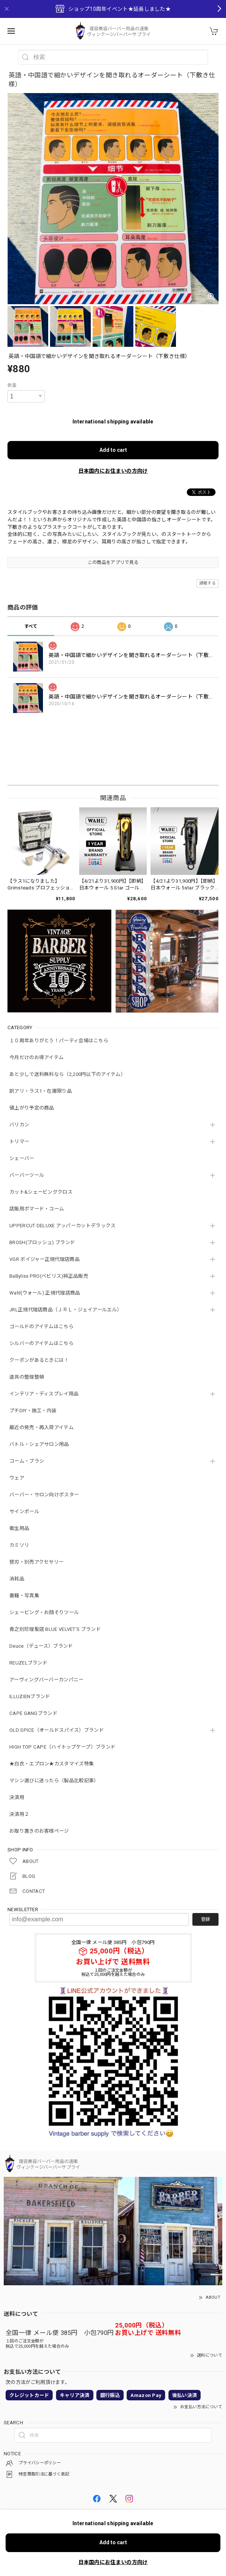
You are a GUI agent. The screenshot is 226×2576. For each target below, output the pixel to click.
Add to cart (113, 450)
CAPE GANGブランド (33, 1713)
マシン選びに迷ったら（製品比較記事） (54, 1780)
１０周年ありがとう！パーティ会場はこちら (58, 1040)
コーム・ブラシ (26, 1461)
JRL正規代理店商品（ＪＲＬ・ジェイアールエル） (65, 1309)
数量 (12, 385)
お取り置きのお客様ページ (39, 1831)
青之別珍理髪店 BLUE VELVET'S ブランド (55, 1629)
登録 (205, 1919)
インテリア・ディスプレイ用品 (43, 1394)
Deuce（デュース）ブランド (41, 1646)
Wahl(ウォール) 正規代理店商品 (44, 1293)
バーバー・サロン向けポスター (44, 1494)
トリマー (19, 1141)
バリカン (19, 1124)
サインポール (24, 1511)
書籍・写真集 (24, 1595)
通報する (207, 583)
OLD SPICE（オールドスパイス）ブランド (56, 1730)
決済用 (16, 1797)
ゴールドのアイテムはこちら (41, 1326)
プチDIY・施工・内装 (32, 1410)
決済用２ (19, 1814)
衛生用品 (19, 1528)
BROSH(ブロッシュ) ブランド (42, 1242)
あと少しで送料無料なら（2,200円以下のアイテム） (67, 1074)
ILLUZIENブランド (29, 1696)
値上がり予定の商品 (31, 1108)
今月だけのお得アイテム (36, 1057)
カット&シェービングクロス (40, 1192)
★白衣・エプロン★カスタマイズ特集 (51, 1764)
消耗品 (16, 1579)
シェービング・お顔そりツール (44, 1612)
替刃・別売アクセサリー (36, 1562)
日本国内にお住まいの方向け (113, 471)
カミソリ (19, 1545)
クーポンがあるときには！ (39, 1360)
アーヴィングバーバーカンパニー (46, 1679)
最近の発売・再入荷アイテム (41, 1427)
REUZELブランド (28, 1663)
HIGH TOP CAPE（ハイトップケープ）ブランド (62, 1747)
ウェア (16, 1478)
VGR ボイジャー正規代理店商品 (44, 1259)
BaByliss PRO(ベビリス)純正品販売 (48, 1276)
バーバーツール (26, 1175)
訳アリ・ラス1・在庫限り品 (40, 1091)
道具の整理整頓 (26, 1377)
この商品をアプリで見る (113, 562)
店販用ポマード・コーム (36, 1209)
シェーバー (21, 1158)
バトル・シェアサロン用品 (39, 1444)
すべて (31, 626)
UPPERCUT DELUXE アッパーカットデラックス (62, 1225)
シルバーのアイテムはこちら (41, 1343)
